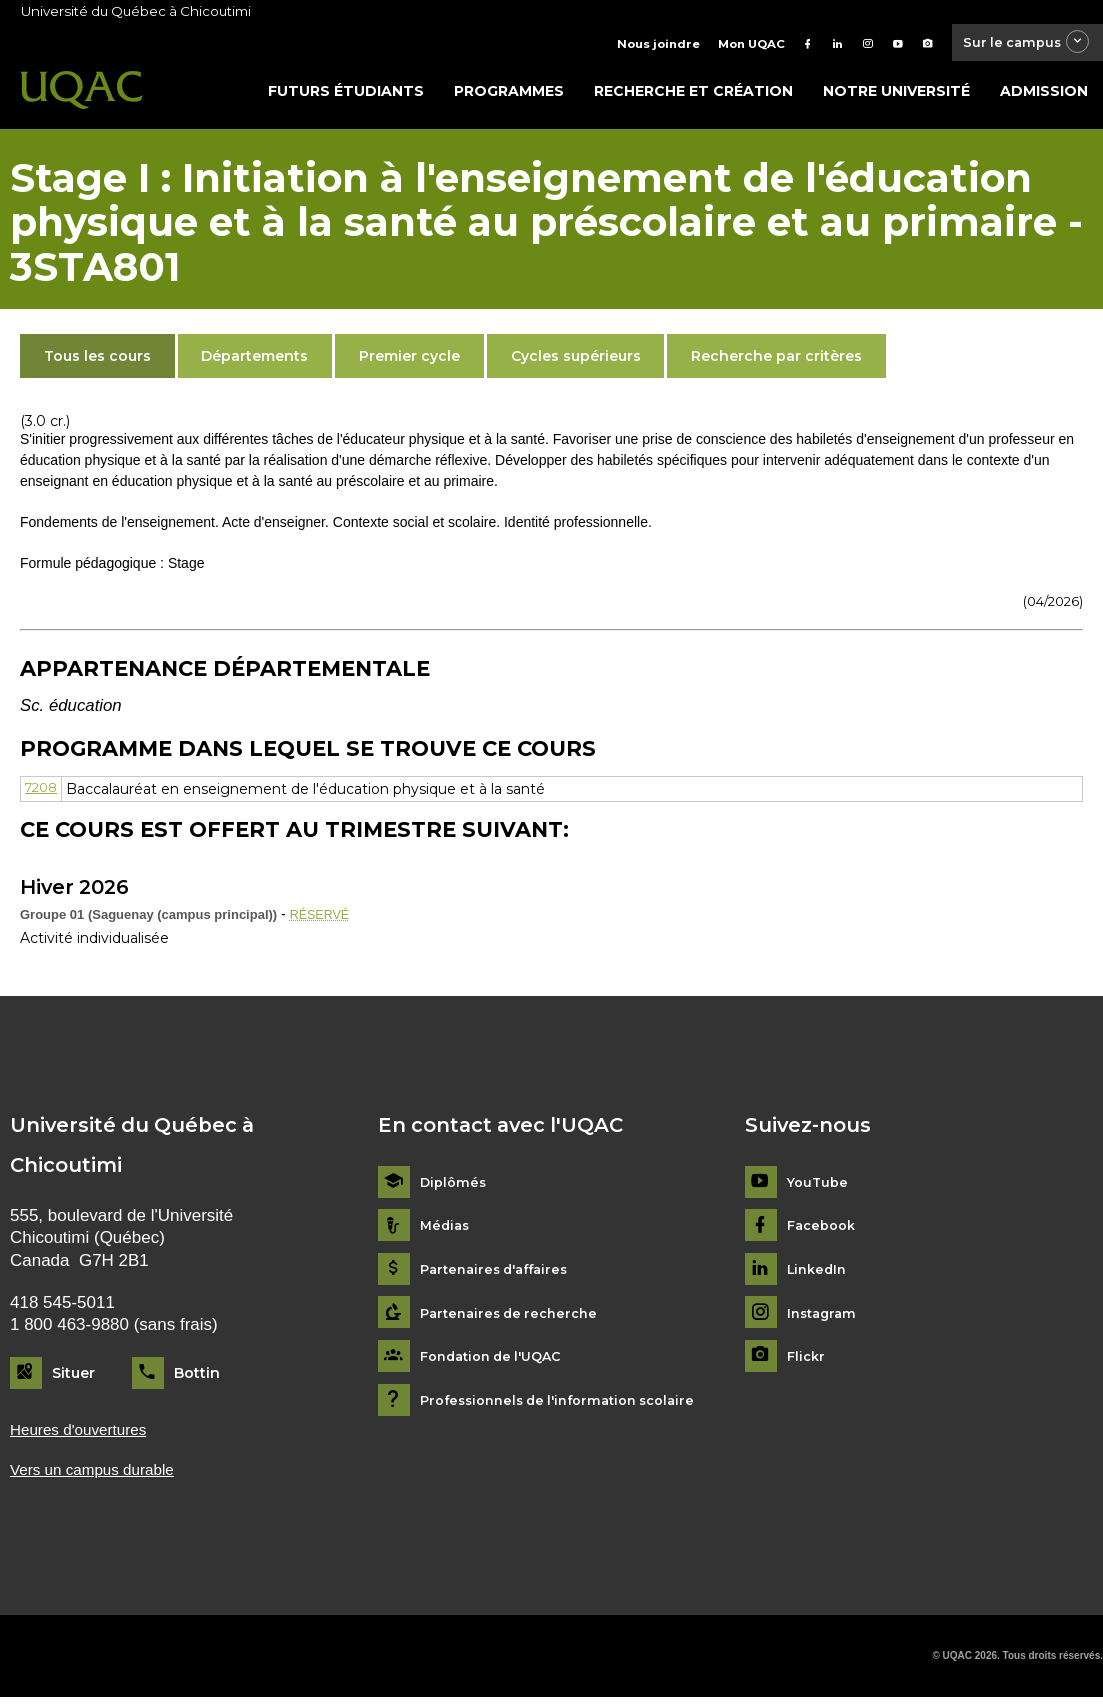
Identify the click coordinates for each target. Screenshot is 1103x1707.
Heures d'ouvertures (86, 1436)
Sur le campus (1016, 44)
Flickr (807, 1362)
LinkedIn (819, 1275)
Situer (73, 1379)
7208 (43, 794)
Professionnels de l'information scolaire (569, 1406)
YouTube (819, 1188)
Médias (446, 1231)
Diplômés (455, 1188)
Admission (1044, 97)
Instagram (824, 1318)
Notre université (896, 97)
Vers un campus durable (101, 1478)
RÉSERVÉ (323, 920)
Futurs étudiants (346, 97)
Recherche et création (693, 97)
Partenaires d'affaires (500, 1275)
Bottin (197, 1379)
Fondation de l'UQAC (498, 1362)
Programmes (509, 97)
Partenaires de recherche (515, 1318)
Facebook (824, 1231)
